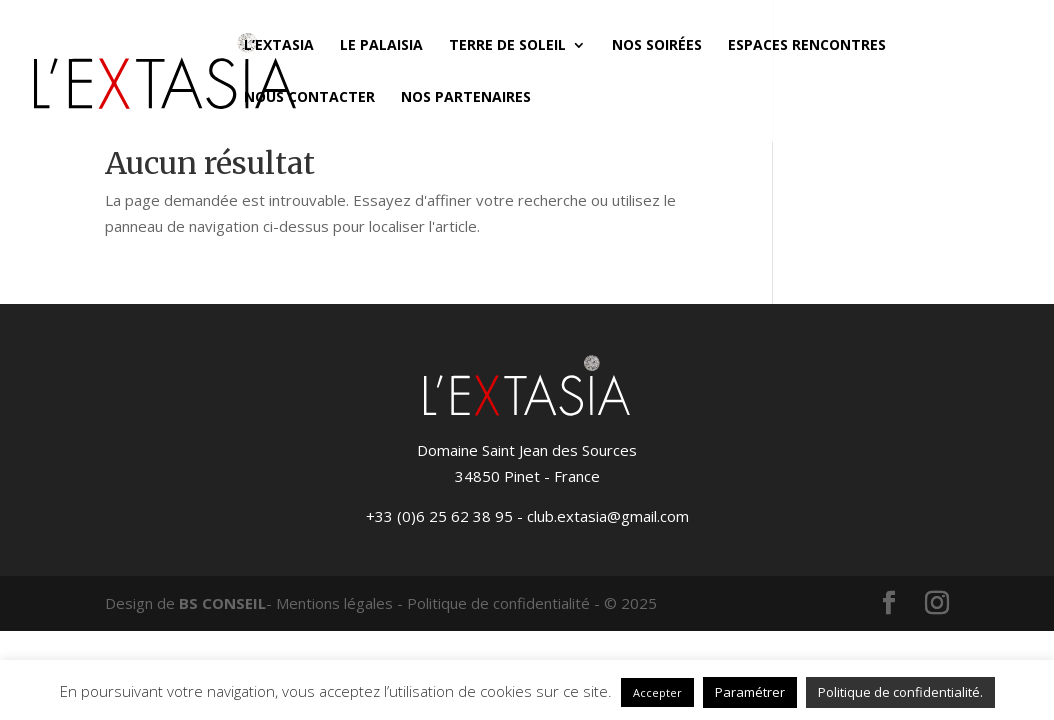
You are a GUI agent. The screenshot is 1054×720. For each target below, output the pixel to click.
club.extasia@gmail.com (608, 516)
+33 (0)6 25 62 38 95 (439, 516)
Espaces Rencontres (807, 46)
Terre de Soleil (507, 46)
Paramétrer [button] (750, 692)
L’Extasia (279, 46)
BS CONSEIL (222, 603)
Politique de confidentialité (498, 603)
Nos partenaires (466, 98)
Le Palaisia (381, 46)
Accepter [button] (657, 692)
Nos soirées (657, 46)
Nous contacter (309, 98)
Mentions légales (334, 603)
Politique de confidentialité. (900, 692)
